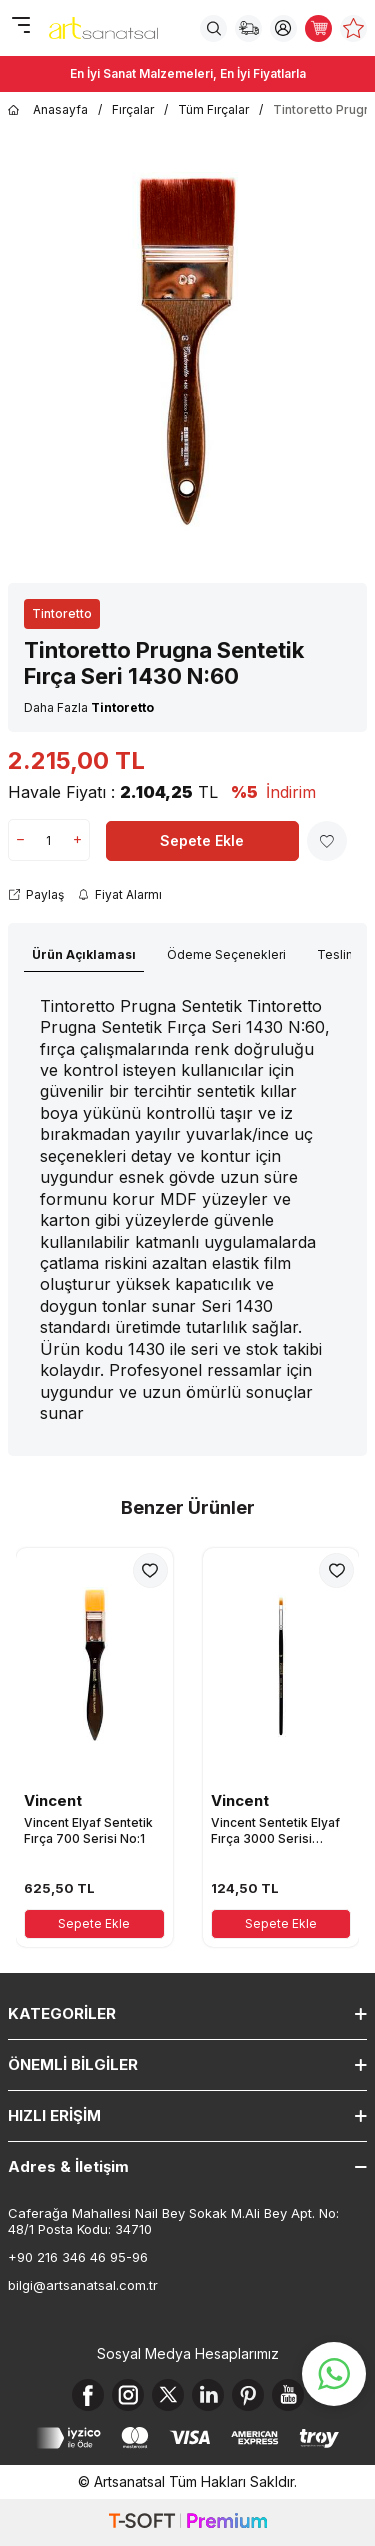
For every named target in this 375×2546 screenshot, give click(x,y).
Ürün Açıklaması (84, 954)
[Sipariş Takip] (248, 28)
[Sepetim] (318, 28)
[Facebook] (88, 2395)
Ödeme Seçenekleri (226, 954)
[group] (187, 351)
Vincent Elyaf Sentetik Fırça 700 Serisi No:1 (88, 1830)
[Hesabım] (283, 28)
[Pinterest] (248, 2395)
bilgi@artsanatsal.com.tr (83, 2285)
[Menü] (20, 26)
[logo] (103, 28)
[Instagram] (128, 2395)
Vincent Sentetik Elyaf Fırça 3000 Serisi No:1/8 (275, 1830)
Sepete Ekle (202, 840)
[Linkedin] (208, 2395)
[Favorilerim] (353, 28)
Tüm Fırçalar (213, 109)
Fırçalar (133, 109)
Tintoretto (62, 613)
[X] (168, 2395)
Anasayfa (48, 110)
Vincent (53, 1800)
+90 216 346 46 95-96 (78, 2257)
